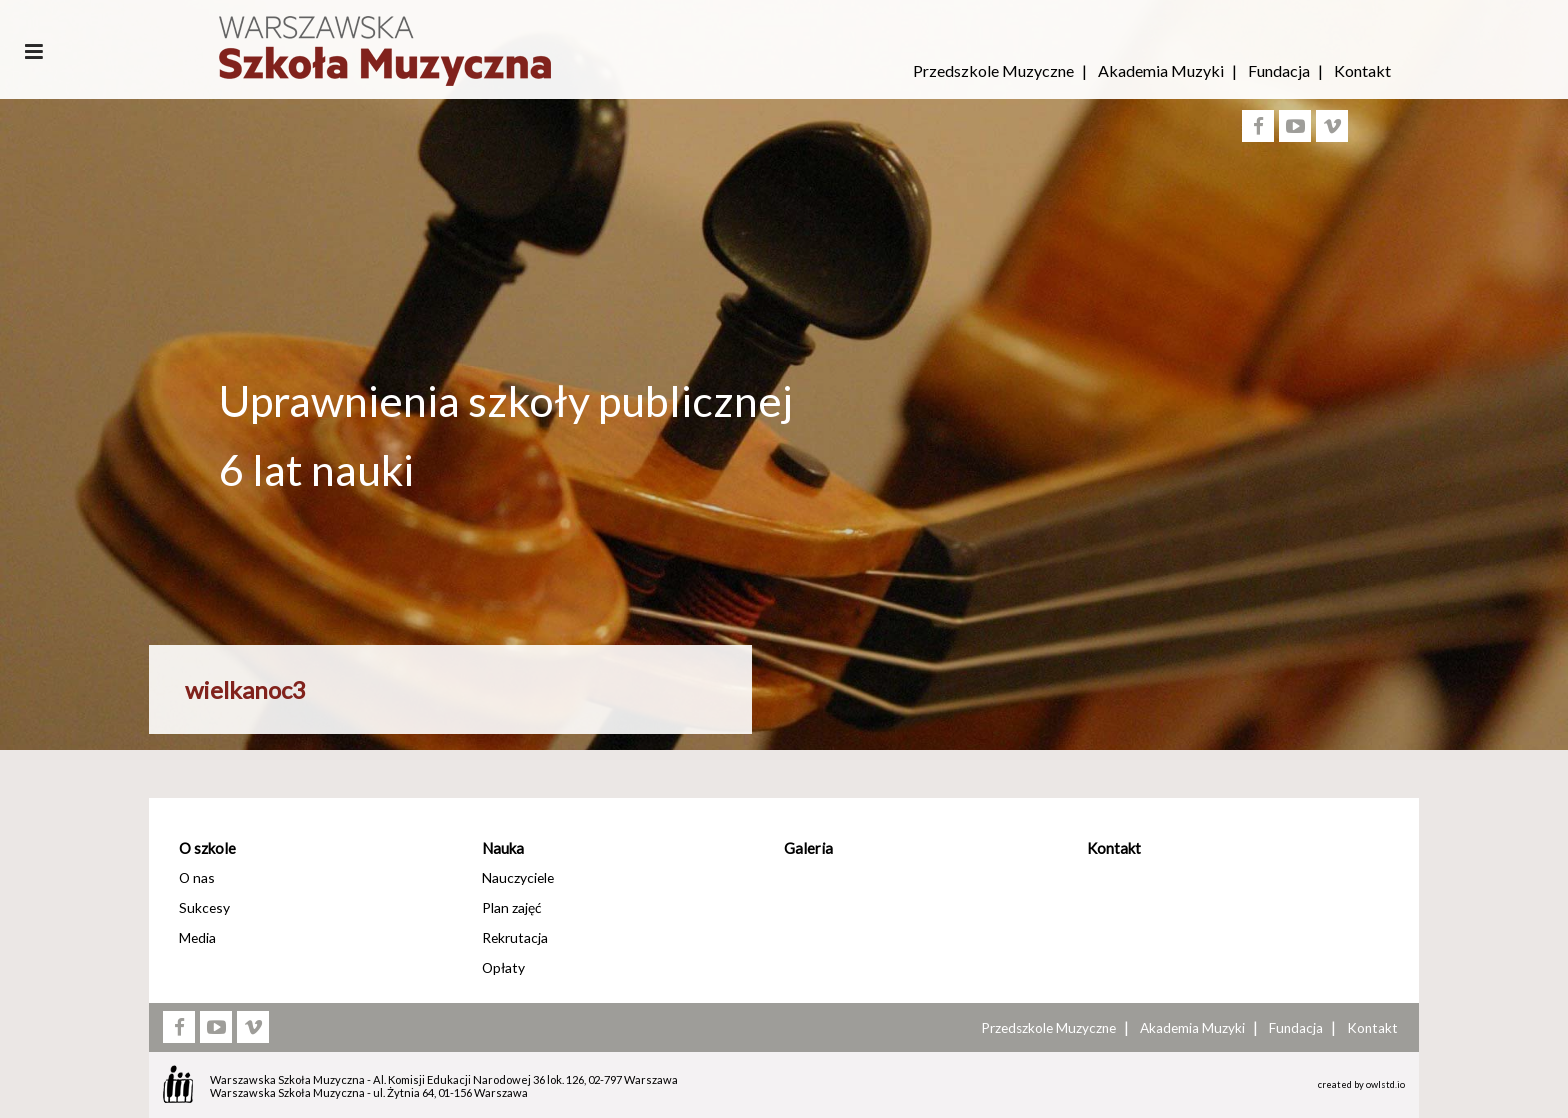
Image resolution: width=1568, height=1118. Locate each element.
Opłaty (503, 967)
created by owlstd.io (1361, 1084)
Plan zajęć (511, 907)
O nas (197, 877)
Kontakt (1362, 70)
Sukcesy (204, 907)
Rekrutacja (515, 937)
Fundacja (1279, 70)
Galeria (808, 848)
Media (197, 937)
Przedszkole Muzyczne (993, 70)
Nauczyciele (518, 877)
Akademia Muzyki (1161, 70)
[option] (784, 563)
